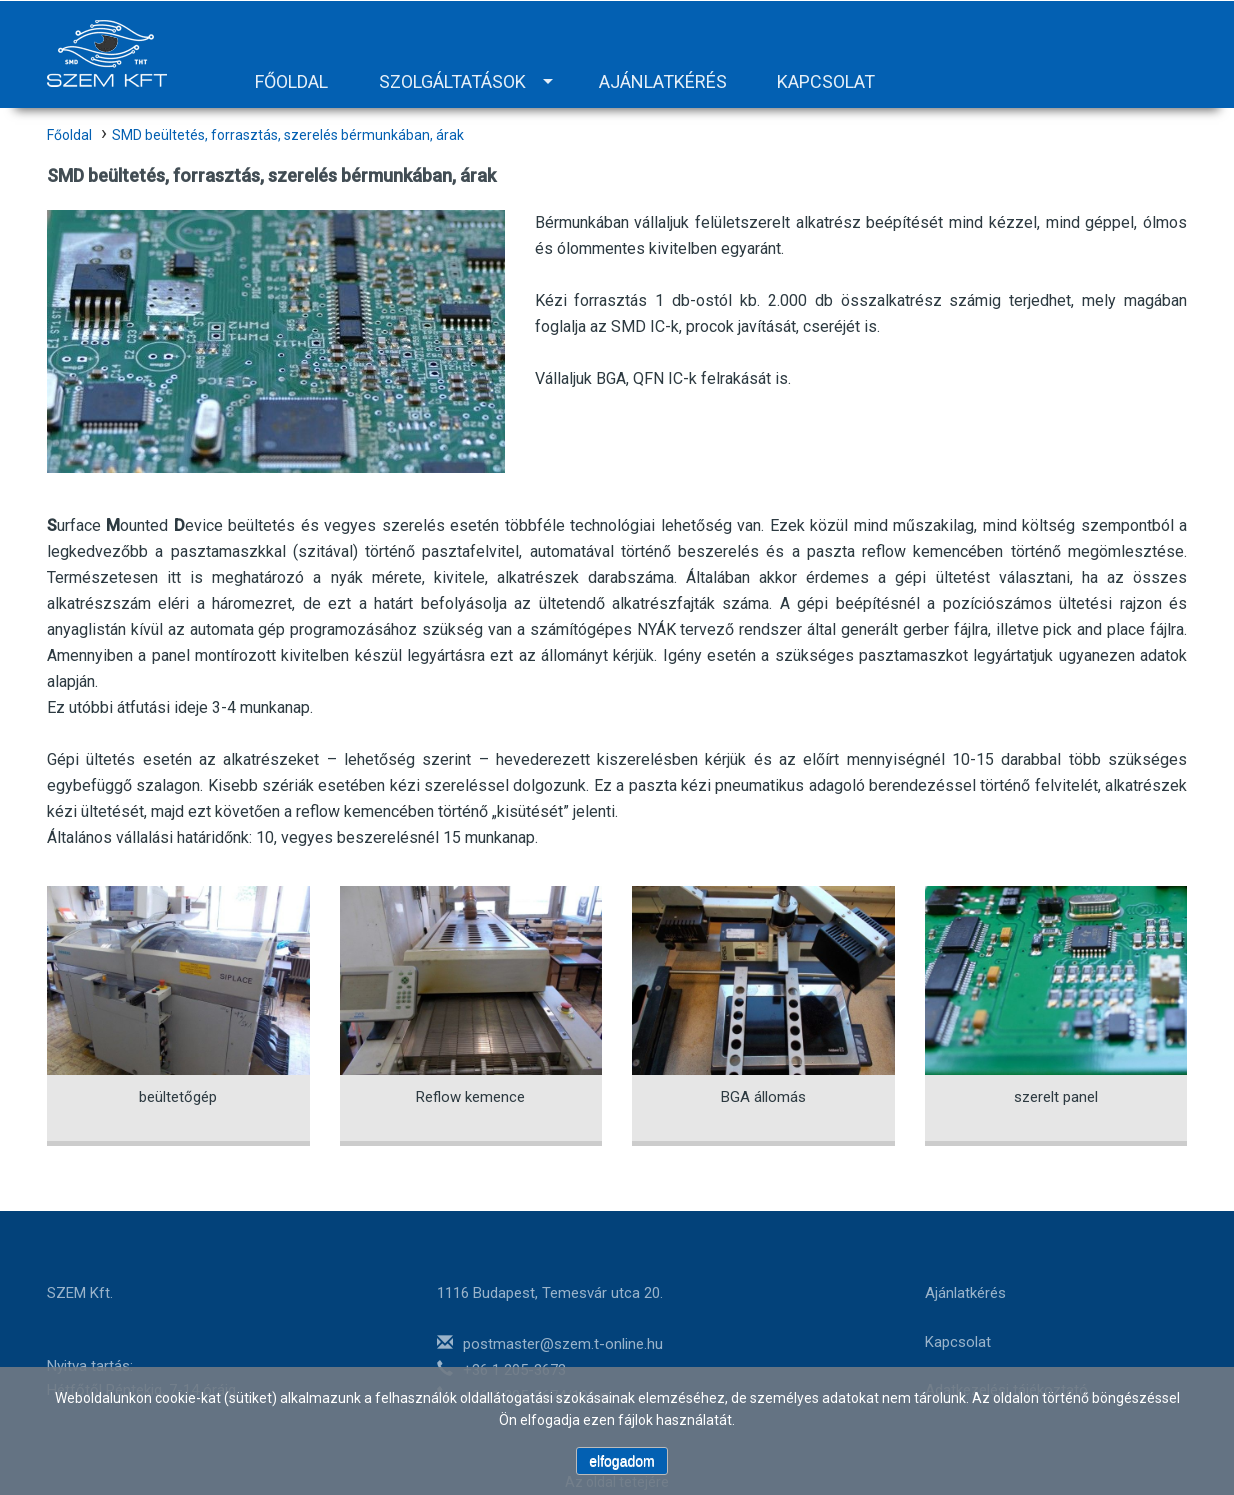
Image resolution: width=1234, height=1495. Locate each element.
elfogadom (621, 1461)
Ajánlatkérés (663, 81)
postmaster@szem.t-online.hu (563, 1344)
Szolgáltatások (452, 81)
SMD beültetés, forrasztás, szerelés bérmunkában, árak (288, 135)
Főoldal (291, 81)
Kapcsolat (826, 81)
